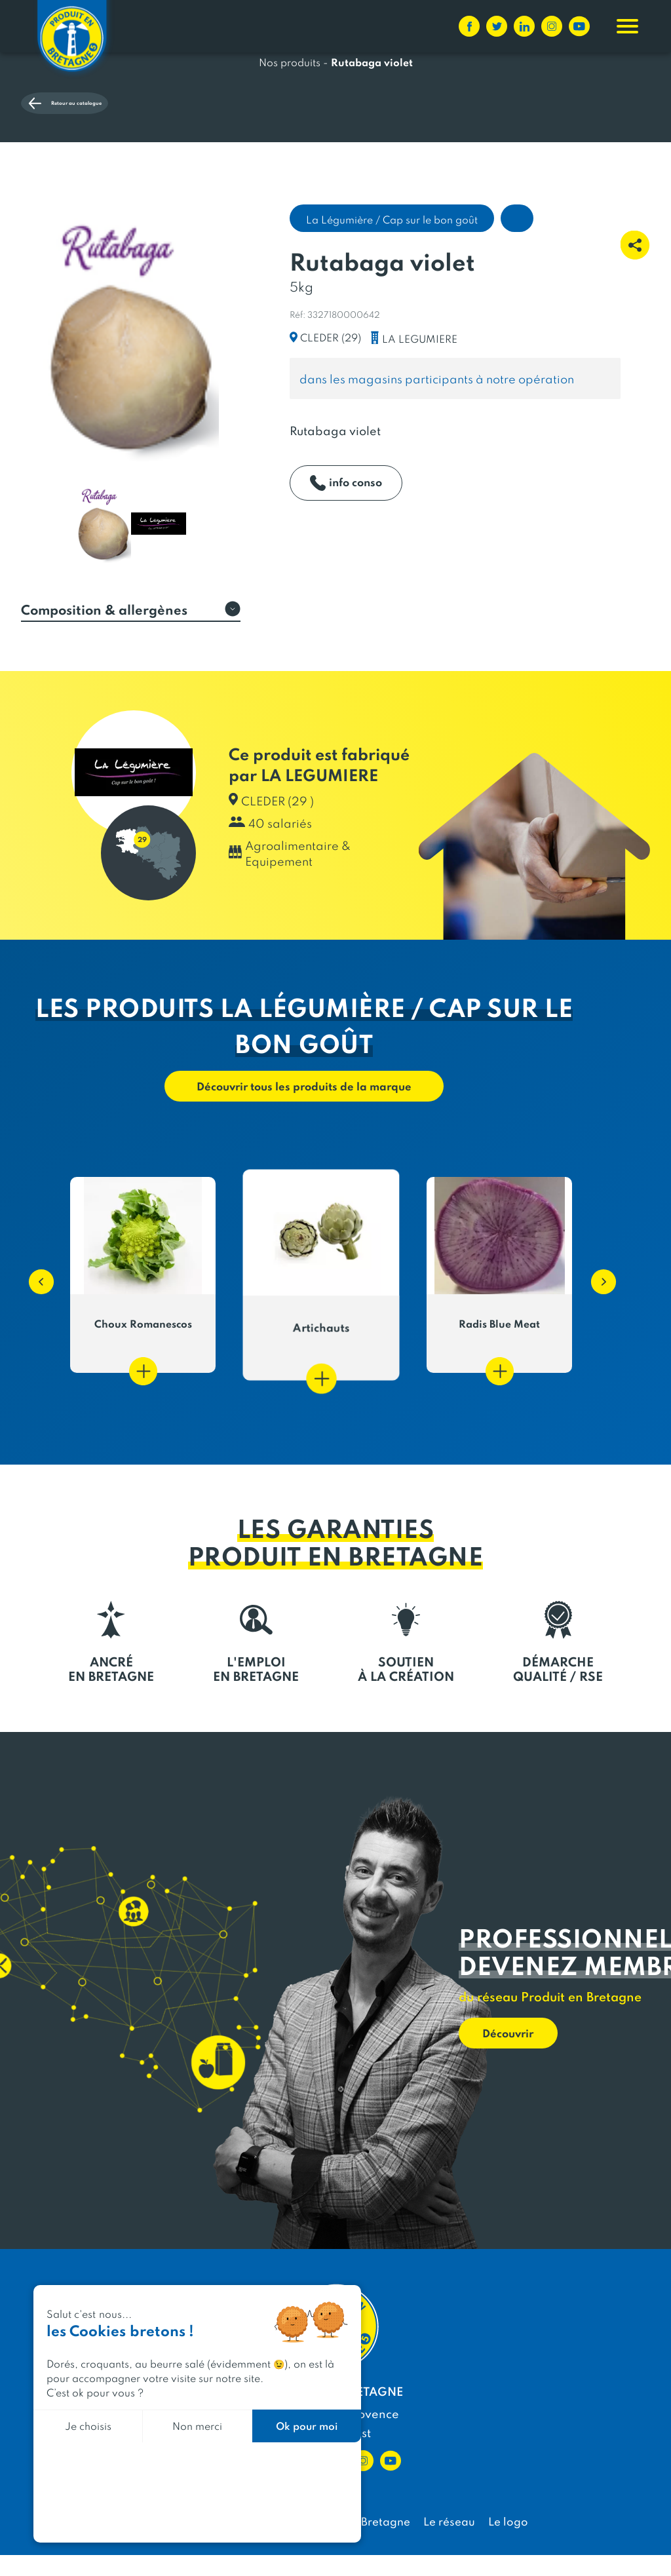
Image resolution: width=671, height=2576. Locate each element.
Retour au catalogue (107, 156)
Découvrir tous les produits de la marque (304, 1105)
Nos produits (289, 110)
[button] (34, 1296)
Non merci (197, 2425)
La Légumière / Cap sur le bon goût (392, 237)
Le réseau (449, 2542)
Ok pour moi (306, 2425)
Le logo (508, 2542)
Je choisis (88, 2425)
